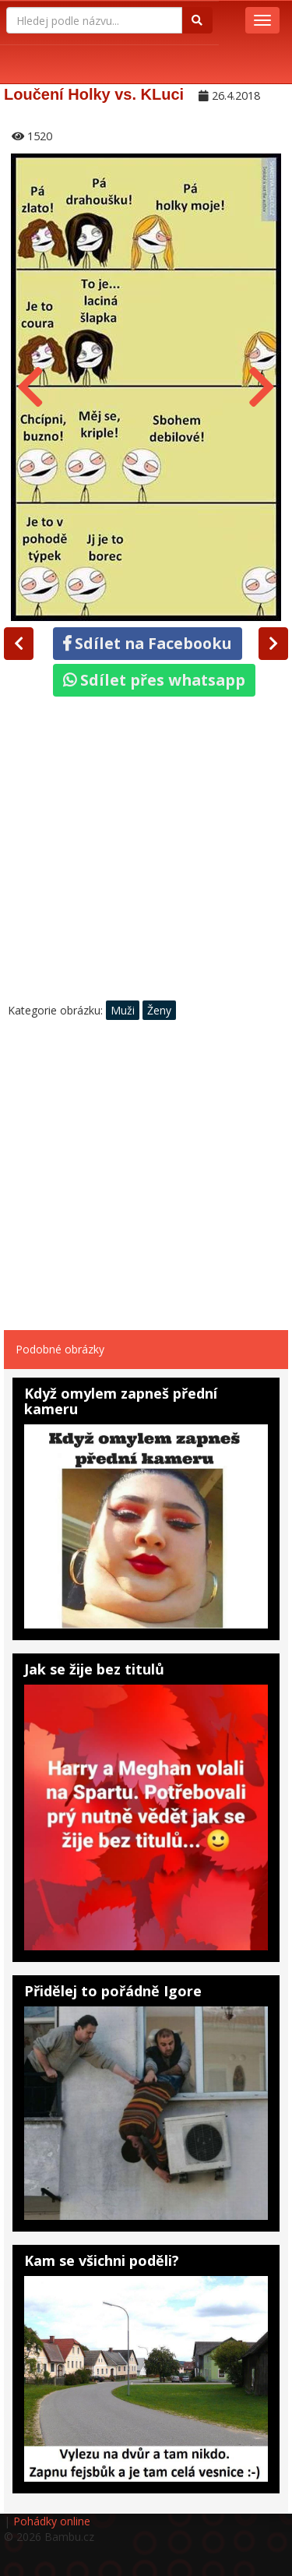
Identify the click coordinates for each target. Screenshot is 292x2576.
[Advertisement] (146, 853)
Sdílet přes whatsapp (154, 679)
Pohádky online (51, 2521)
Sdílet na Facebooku (147, 643)
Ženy (159, 1010)
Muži (123, 1010)
